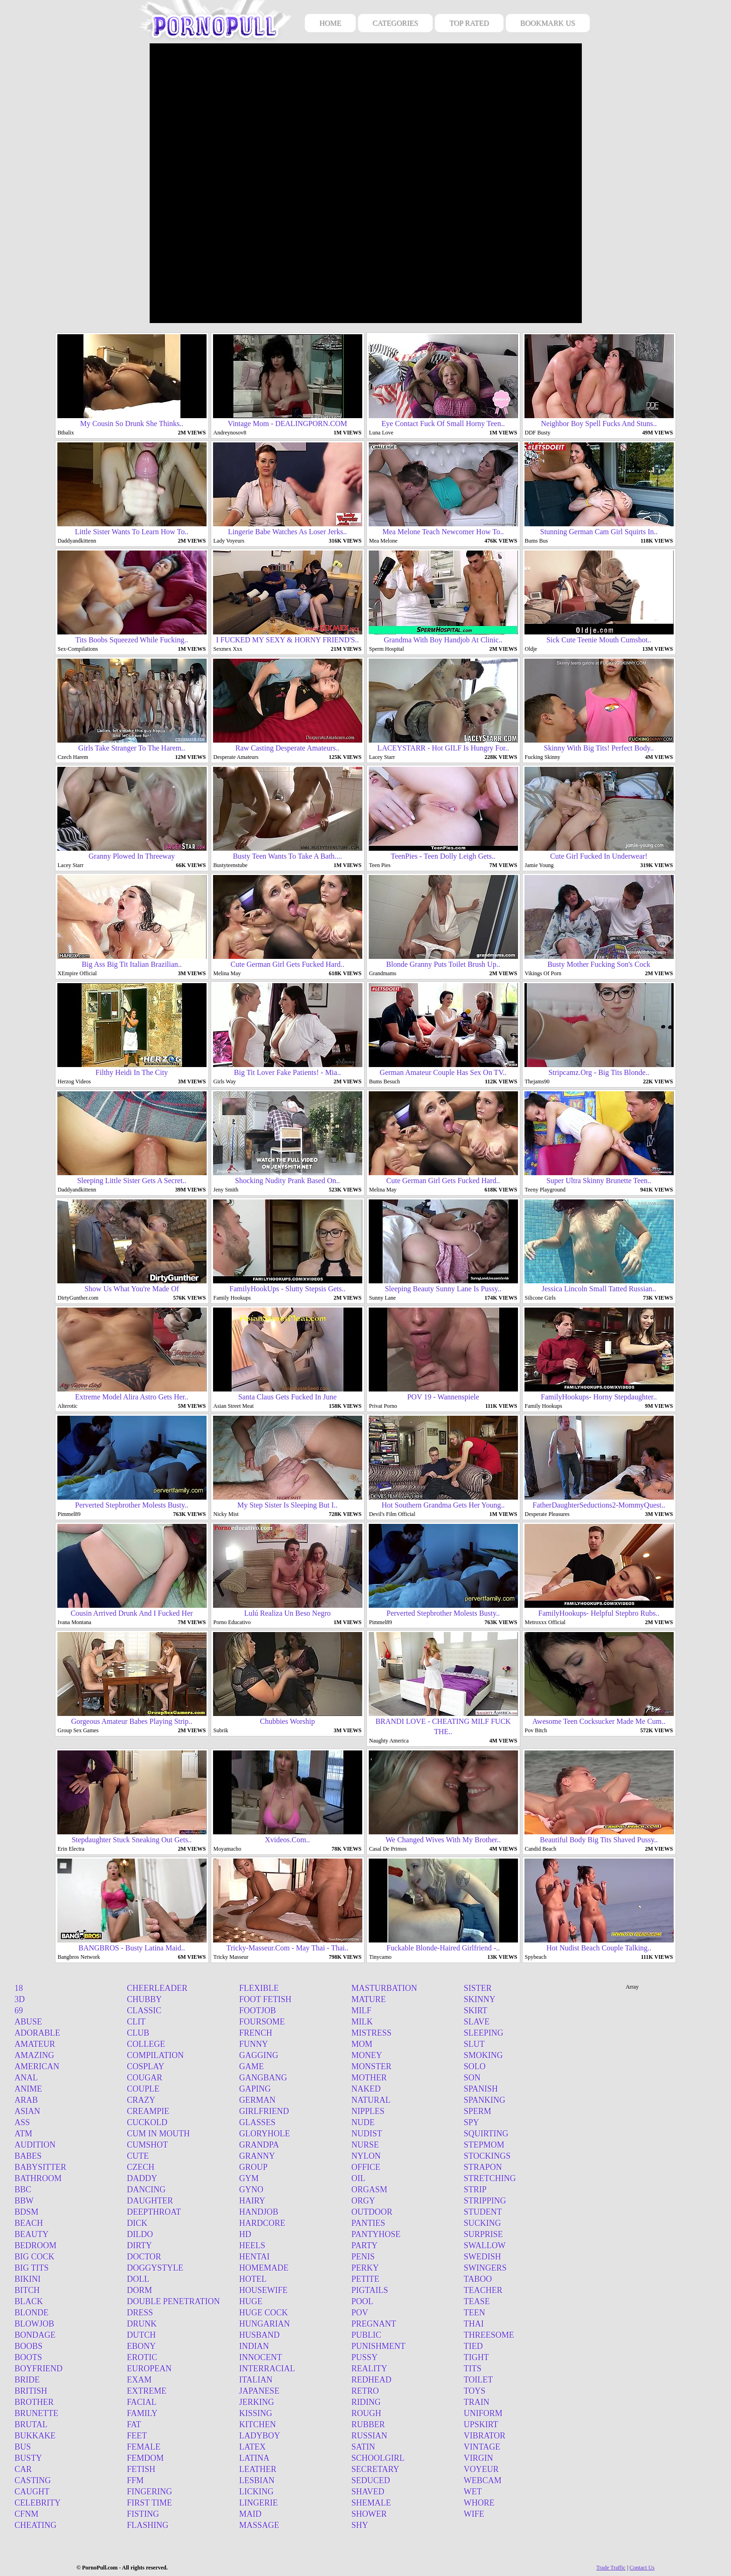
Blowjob (34, 2323)
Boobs (28, 2346)
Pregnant (374, 2323)
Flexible (259, 1988)
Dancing (146, 2189)
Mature (369, 1999)
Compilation (155, 2055)
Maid (250, 2514)
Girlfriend (264, 2111)
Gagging (258, 2055)
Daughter (150, 2200)
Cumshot (147, 2144)
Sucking (482, 2223)
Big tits (31, 2268)
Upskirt (481, 2424)
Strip (475, 2189)
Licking (256, 2491)
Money (367, 2055)
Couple (143, 2089)
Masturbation (384, 1988)
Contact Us (642, 2567)
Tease (477, 2301)
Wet (473, 2491)
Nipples (368, 2111)
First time (149, 2502)
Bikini (27, 2279)
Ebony (141, 2346)
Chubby (144, 1999)
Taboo (478, 2279)
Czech (140, 2167)
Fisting (143, 2514)
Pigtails (370, 2290)
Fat (134, 2424)
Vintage (482, 2447)
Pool (362, 2301)
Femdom (145, 2458)
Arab (26, 2100)
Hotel (253, 2279)
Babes (27, 2156)
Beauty (31, 2234)
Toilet (478, 2379)
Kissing (255, 2413)
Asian (27, 2111)
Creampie (148, 2111)
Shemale (371, 2502)
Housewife (263, 2290)
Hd (245, 2234)
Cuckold (147, 2122)
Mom (362, 2044)
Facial (142, 2402)
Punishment (379, 2346)
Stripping (485, 2200)
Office (366, 2167)
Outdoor (372, 2212)
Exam (139, 2379)
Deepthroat (154, 2212)
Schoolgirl (378, 2458)
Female (143, 2447)
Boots (28, 2357)
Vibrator (485, 2435)
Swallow (485, 2245)
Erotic (142, 2357)
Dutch (141, 2335)
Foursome (262, 2021)
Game (251, 2066)
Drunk (142, 2323)
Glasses (257, 2122)
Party (365, 2245)
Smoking (483, 2055)
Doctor (144, 2256)
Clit (136, 2021)
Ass (22, 2122)
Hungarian (264, 2323)
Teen (474, 2312)
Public (366, 2335)
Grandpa (259, 2144)
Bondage (34, 2335)
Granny (257, 2156)
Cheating (35, 2525)
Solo (475, 2066)
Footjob (257, 2010)
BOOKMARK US (547, 23)
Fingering (149, 2491)
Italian (256, 2379)
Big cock (34, 2256)
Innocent (260, 2357)
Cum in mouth (158, 2133)
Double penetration (173, 2301)
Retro (365, 2391)
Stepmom (484, 2144)
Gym (249, 2178)
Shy (360, 2525)
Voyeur (481, 2469)
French (255, 2033)
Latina (254, 2458)
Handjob (258, 2212)
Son (472, 2077)
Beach (28, 2223)
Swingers (485, 2268)
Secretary (376, 2469)
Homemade (264, 2268)
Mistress (372, 2033)
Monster (372, 2066)
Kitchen (257, 2424)
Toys (475, 2391)
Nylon (366, 2156)
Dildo (140, 2234)
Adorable (37, 2033)
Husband (259, 2335)
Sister (478, 1988)
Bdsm (26, 2212)
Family (142, 2413)
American (36, 2066)
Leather (257, 2469)
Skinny (480, 1999)
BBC (22, 2189)
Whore (479, 2502)
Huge (250, 2301)
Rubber (368, 2424)
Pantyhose (376, 2234)
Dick (137, 2223)
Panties (368, 2223)
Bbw (24, 2200)
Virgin (478, 2458)
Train (477, 2402)
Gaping (255, 2089)
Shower (369, 2514)
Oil (359, 2178)
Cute (138, 2156)
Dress (140, 2312)
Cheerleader (157, 1988)
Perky (365, 2268)
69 (18, 2010)
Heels (252, 2245)
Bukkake (34, 2435)
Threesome (489, 2335)
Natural (371, 2100)
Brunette (36, 2413)
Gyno (251, 2189)
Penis (363, 2256)
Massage (259, 2525)
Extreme (146, 2391)
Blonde (31, 2312)
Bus (22, 2447)
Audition (34, 2144)
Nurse (365, 2144)
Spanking (484, 2100)
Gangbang (263, 2077)
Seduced (371, 2480)
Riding (366, 2402)
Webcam (483, 2480)
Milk (362, 2021)
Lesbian (257, 2480)
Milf (362, 2010)
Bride (27, 2379)
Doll (138, 2279)
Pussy (365, 2357)
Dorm (139, 2290)
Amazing (34, 2055)
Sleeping (483, 2033)
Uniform (483, 2413)
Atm (23, 2133)
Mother (369, 2077)
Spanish (481, 2089)
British (30, 2391)
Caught (31, 2491)
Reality (369, 2368)
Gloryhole (264, 2133)
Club (138, 2033)
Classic (144, 2010)
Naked (366, 2089)
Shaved (368, 2491)
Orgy (363, 2200)
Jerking (256, 2402)
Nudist (367, 2133)
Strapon (483, 2167)
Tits (473, 2368)
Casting (32, 2480)
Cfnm (26, 2514)
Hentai (254, 2256)
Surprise (483, 2234)
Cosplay (145, 2066)
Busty (28, 2458)
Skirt (476, 2010)
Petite (365, 2279)
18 (18, 1988)
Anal (26, 2077)
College (146, 2044)
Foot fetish (265, 1999)
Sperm (477, 2111)
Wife (474, 2514)
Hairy (252, 2200)
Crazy (141, 2100)
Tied (473, 2346)
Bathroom (38, 2178)
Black (28, 2301)
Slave (477, 2021)
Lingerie (258, 2502)
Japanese (259, 2391)
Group (253, 2167)
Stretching (490, 2178)
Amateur (34, 2044)
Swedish (482, 2256)
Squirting (486, 2133)
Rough (366, 2413)
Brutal (31, 2424)
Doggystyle (155, 2268)
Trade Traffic (611, 2567)
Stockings (487, 2156)
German (257, 2100)
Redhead (372, 2379)
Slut (474, 2044)
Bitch (27, 2290)
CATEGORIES (395, 23)
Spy (471, 2122)
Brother (34, 2402)
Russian (369, 2435)
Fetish (141, 2469)
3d (19, 1999)
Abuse (28, 2021)
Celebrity (37, 2502)
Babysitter (40, 2167)
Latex (252, 2447)
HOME (330, 23)
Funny (253, 2044)
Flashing (147, 2525)
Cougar (144, 2077)
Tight (476, 2357)
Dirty (139, 2245)
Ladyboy (259, 2435)
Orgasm (369, 2189)
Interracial (267, 2368)
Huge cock (263, 2312)
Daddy (142, 2178)
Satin (363, 2447)
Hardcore (262, 2223)
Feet (137, 2435)
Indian (254, 2346)
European (149, 2368)
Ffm (135, 2480)
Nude (363, 2122)
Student (483, 2212)
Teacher (483, 2290)
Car (23, 2469)
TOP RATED (469, 23)
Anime (28, 2089)
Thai (474, 2323)
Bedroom (35, 2245)
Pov (360, 2312)
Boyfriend (38, 2368)
